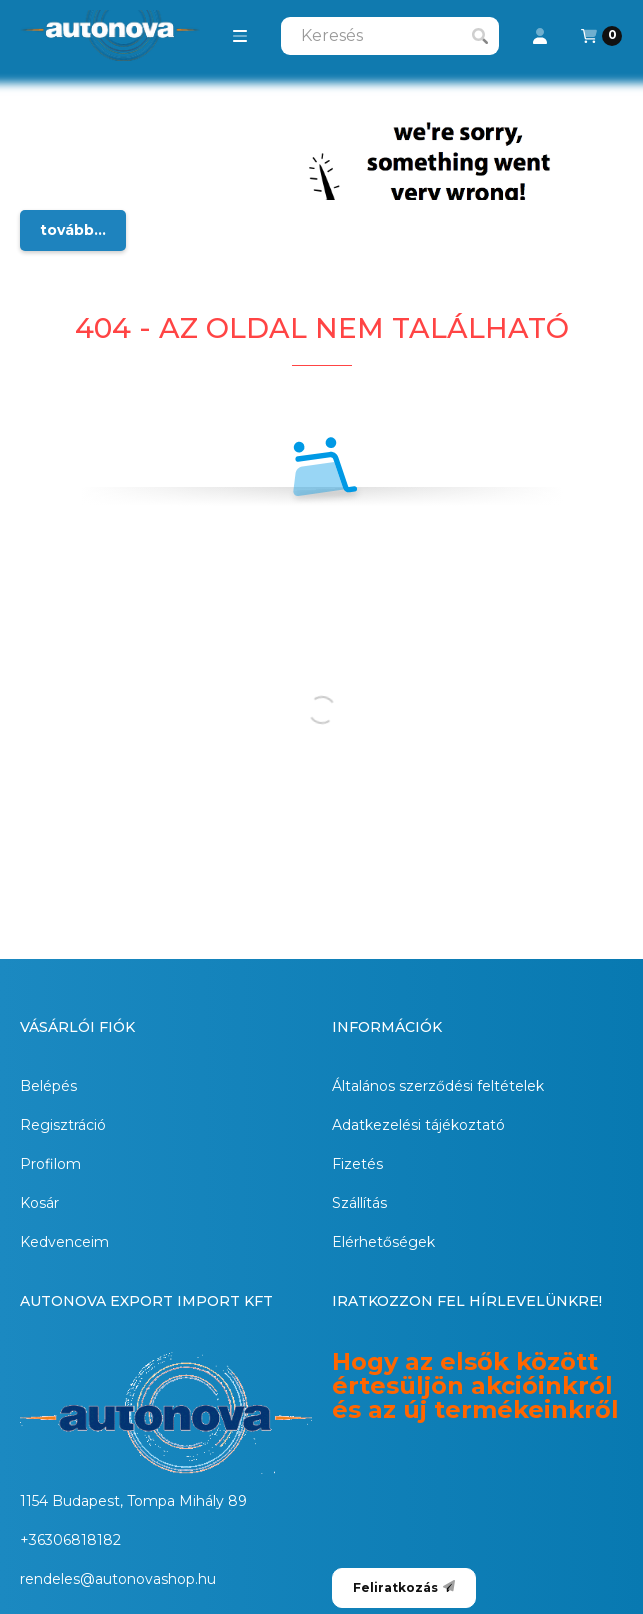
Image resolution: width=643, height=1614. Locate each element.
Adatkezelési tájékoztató (418, 1125)
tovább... (73, 230)
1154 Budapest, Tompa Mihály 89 (133, 1501)
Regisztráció (63, 1125)
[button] (240, 36)
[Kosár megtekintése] (601, 36)
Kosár (39, 1203)
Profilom (50, 1164)
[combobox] (390, 36)
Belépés (48, 1086)
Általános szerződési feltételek (438, 1086)
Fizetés (357, 1164)
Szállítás (359, 1203)
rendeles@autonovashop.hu (118, 1579)
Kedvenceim (64, 1242)
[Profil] (540, 36)
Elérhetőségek (383, 1242)
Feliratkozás (404, 1587)
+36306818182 (70, 1540)
